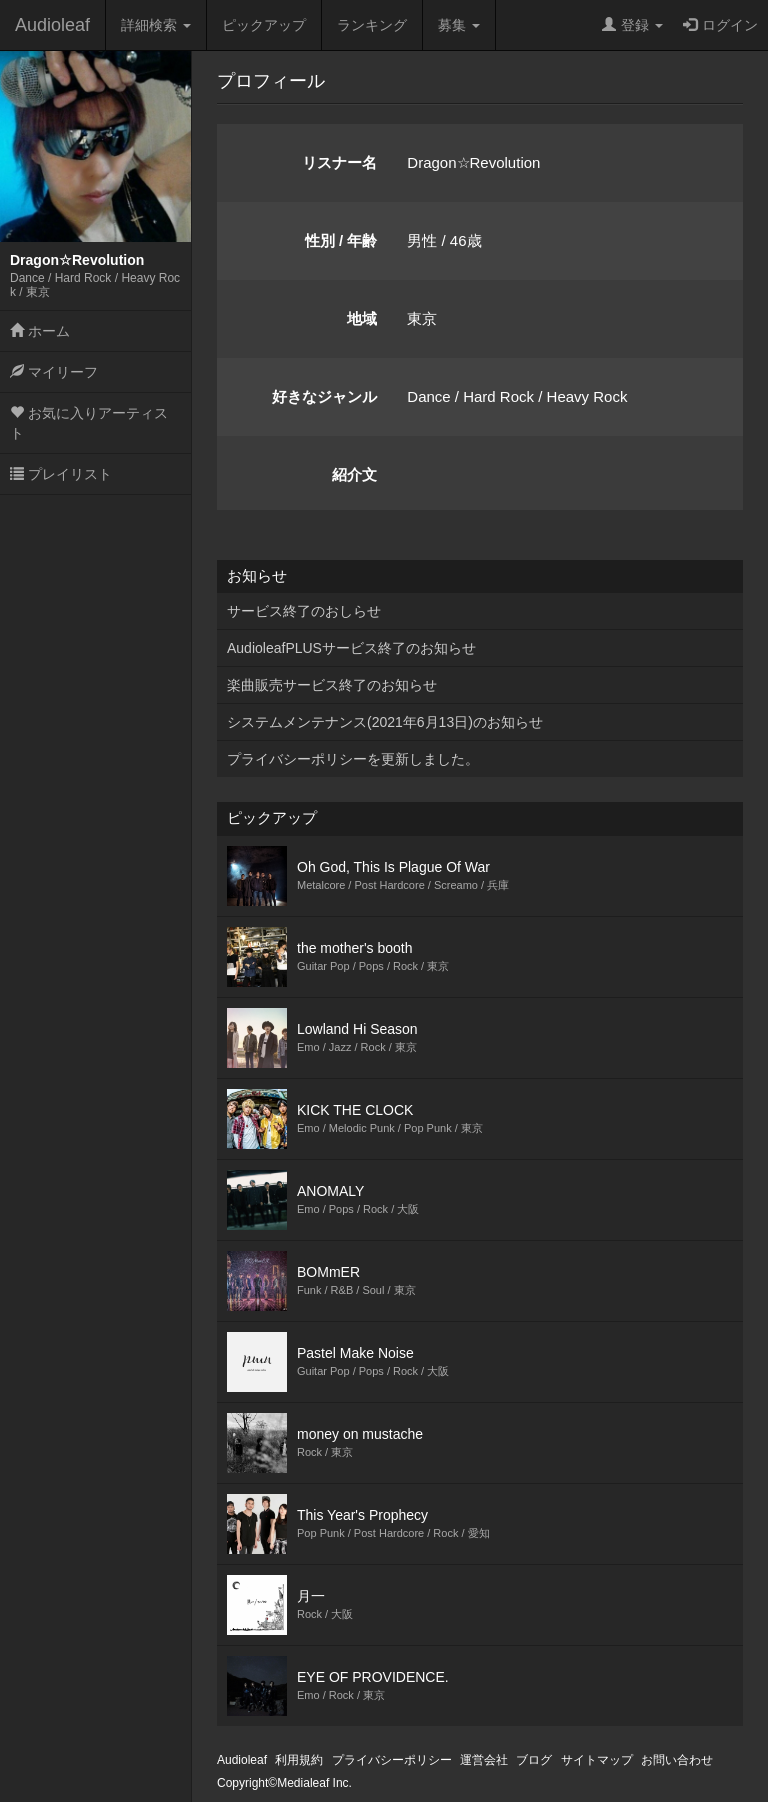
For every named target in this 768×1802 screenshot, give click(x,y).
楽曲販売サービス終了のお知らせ (332, 685)
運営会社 (484, 1760)
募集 (459, 25)
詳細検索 (156, 25)
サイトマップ (597, 1760)
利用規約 (299, 1760)
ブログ (534, 1760)
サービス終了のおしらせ (304, 611)
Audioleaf (52, 25)
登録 (632, 25)
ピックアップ (264, 25)
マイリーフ (54, 372)
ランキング (372, 25)
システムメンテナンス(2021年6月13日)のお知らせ (385, 722)
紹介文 (354, 474)
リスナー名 (339, 162)
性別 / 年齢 (341, 240)
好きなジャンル (324, 396)
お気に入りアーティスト (89, 423)
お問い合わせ (677, 1760)
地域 (362, 318)
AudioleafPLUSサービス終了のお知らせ (351, 648)
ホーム (40, 331)
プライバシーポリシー (392, 1760)
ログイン (720, 25)
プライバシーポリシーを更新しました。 (353, 759)
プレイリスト (61, 474)
